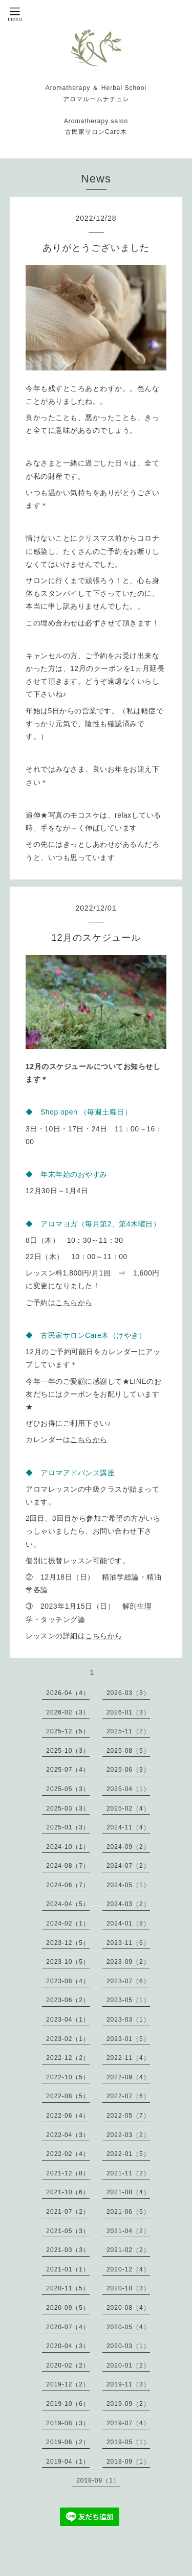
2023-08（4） (68, 1981)
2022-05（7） (128, 2115)
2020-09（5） (68, 2307)
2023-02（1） (68, 2039)
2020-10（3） (128, 2288)
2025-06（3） (128, 1769)
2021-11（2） (128, 2173)
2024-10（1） (68, 1846)
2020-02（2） (68, 2365)
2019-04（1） (68, 2461)
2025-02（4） (128, 1808)
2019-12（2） (68, 2384)
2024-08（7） (68, 1865)
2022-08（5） (68, 2096)
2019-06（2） (68, 2442)
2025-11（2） (128, 1731)
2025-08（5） (128, 1750)
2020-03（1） (128, 2346)
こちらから (74, 1302)
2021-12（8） (68, 2173)
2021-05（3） (68, 2231)
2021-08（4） (128, 2192)
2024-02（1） (68, 1923)
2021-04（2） (128, 2231)
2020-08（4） (128, 2307)
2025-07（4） (68, 1769)
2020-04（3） (68, 2346)
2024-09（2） (128, 1846)
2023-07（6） (128, 1981)
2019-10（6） (68, 2403)
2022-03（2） (128, 2135)
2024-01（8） (128, 1923)
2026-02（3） (68, 1712)
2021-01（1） (68, 2269)
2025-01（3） (68, 1827)
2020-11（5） (68, 2288)
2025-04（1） (128, 1789)
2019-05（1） (128, 2442)
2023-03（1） (128, 2019)
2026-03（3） (128, 1693)
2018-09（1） (128, 2461)
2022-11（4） (128, 2057)
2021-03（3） (68, 2250)
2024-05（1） (128, 1885)
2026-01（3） (128, 1712)
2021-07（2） (68, 2211)
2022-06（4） (68, 2115)
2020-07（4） (68, 2327)
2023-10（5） (68, 1961)
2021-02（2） (128, 2250)
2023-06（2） (68, 2000)
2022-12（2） (68, 2057)
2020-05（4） (128, 2327)
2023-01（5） (128, 2039)
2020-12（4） (128, 2269)
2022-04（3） (68, 2135)
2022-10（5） (68, 2077)
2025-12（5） (68, 1731)
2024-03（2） (128, 1904)
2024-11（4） (128, 1827)
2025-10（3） (68, 1750)
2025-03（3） (68, 1808)
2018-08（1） (98, 2480)
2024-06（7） (68, 1885)
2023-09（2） (128, 1961)
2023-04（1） (68, 2019)
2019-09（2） (128, 2403)
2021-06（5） (128, 2211)
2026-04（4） (68, 1693)
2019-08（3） (68, 2423)
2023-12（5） (68, 1942)
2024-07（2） (128, 1865)
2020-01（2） (128, 2365)
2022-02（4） (68, 2153)
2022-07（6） (128, 2096)
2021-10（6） (68, 2192)
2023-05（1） (128, 2000)
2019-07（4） (128, 2423)
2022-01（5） (128, 2153)
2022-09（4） (128, 2077)
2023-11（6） (128, 1942)
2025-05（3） (68, 1789)
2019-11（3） (128, 2384)
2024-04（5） (68, 1904)
